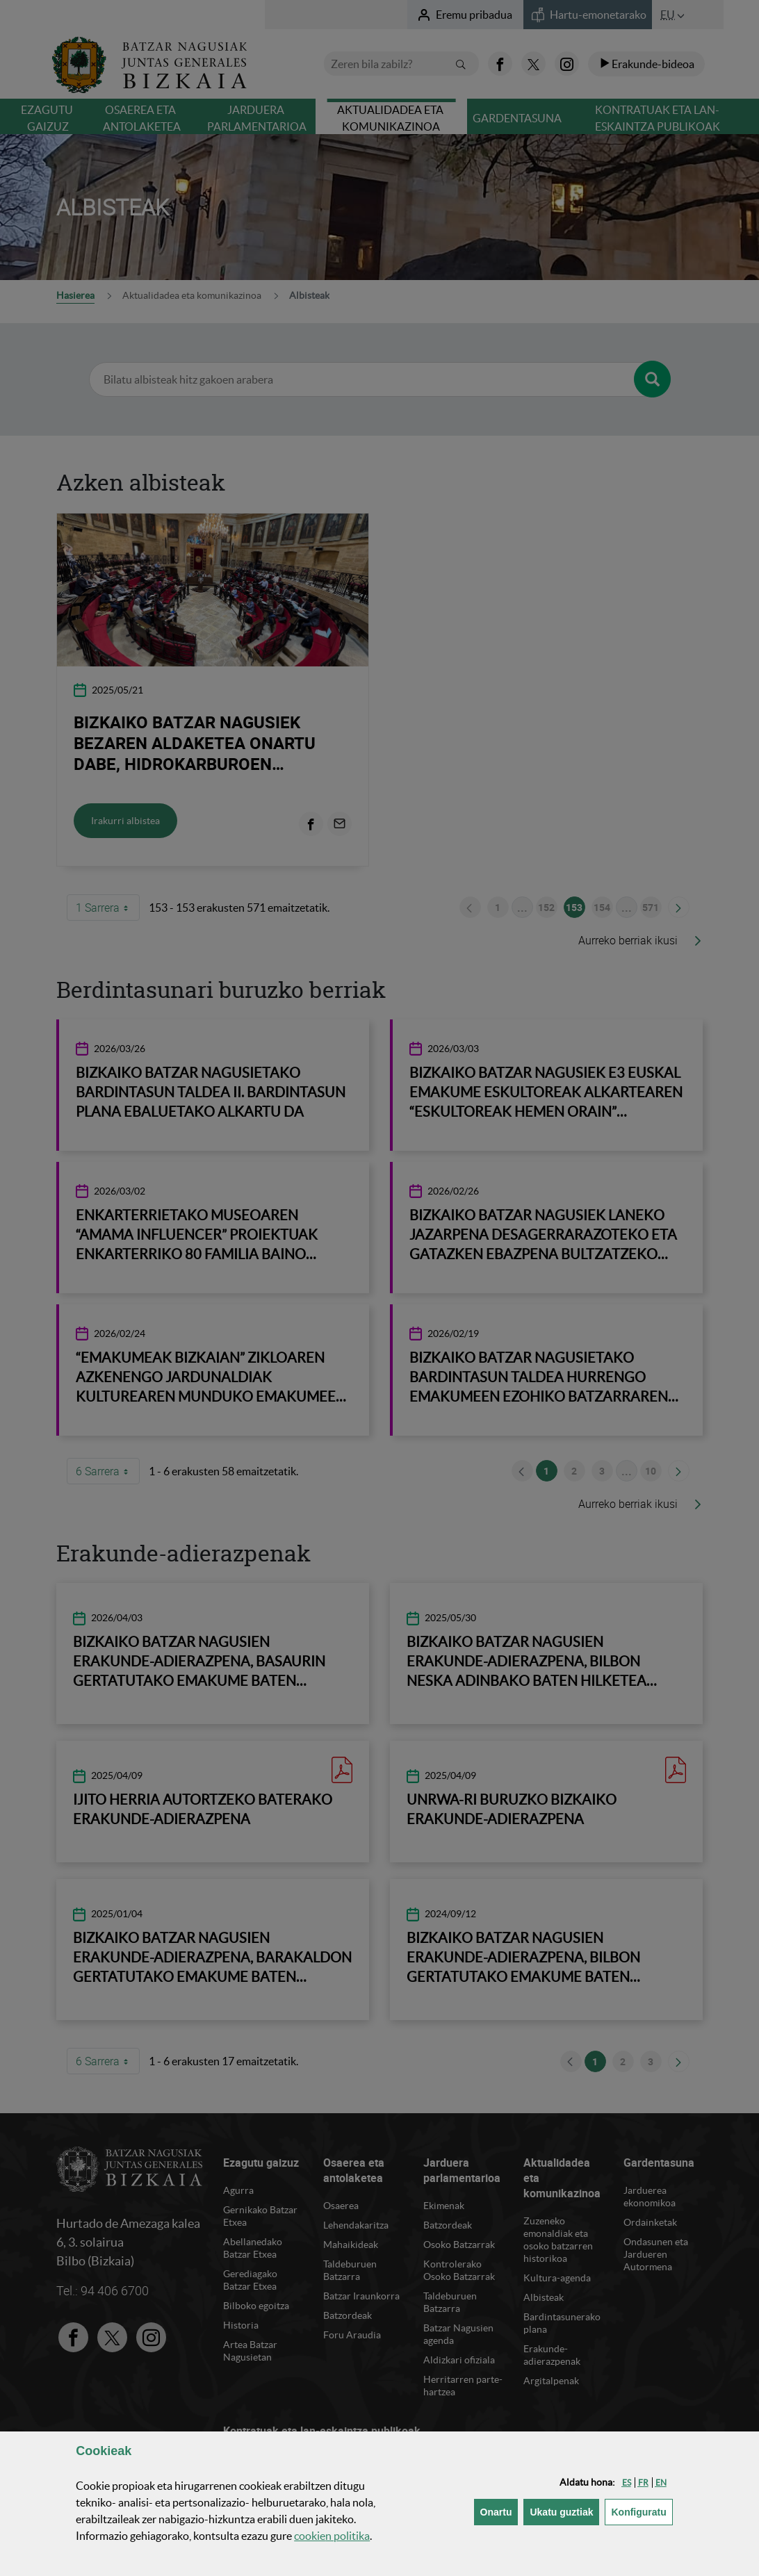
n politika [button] (332, 2535)
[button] (626, 2482)
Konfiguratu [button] (641, 2511)
